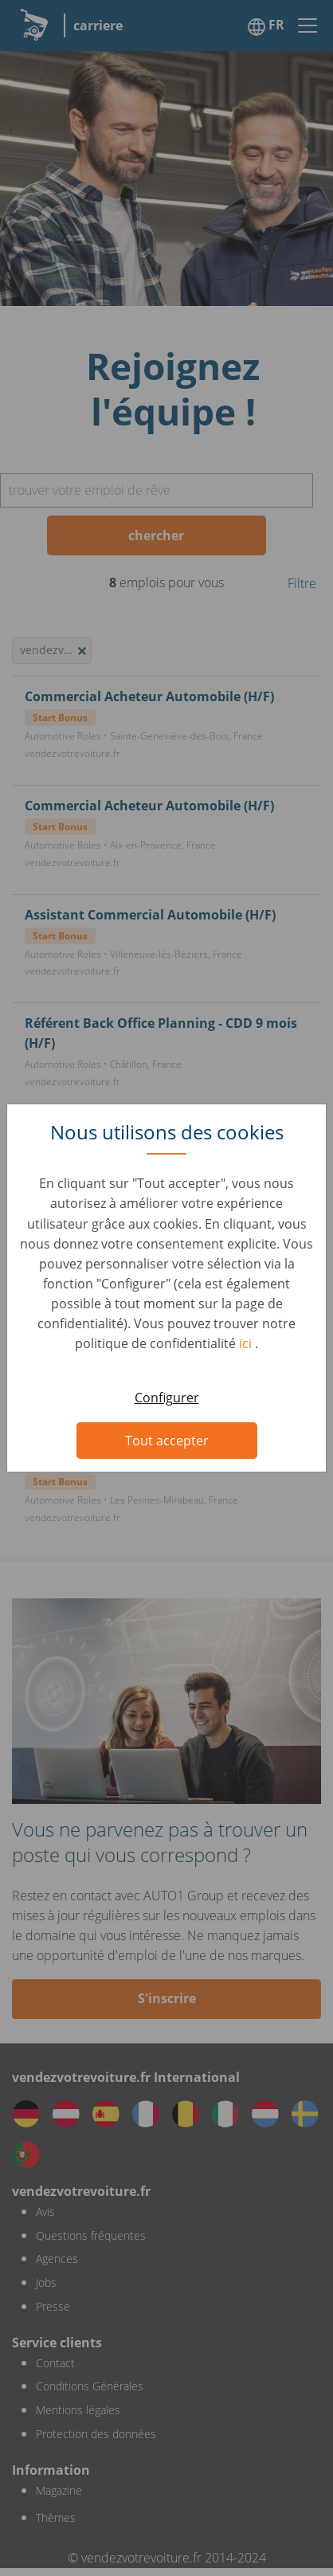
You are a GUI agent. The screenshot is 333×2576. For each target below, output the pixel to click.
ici (247, 1343)
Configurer (167, 1397)
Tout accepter (167, 1440)
